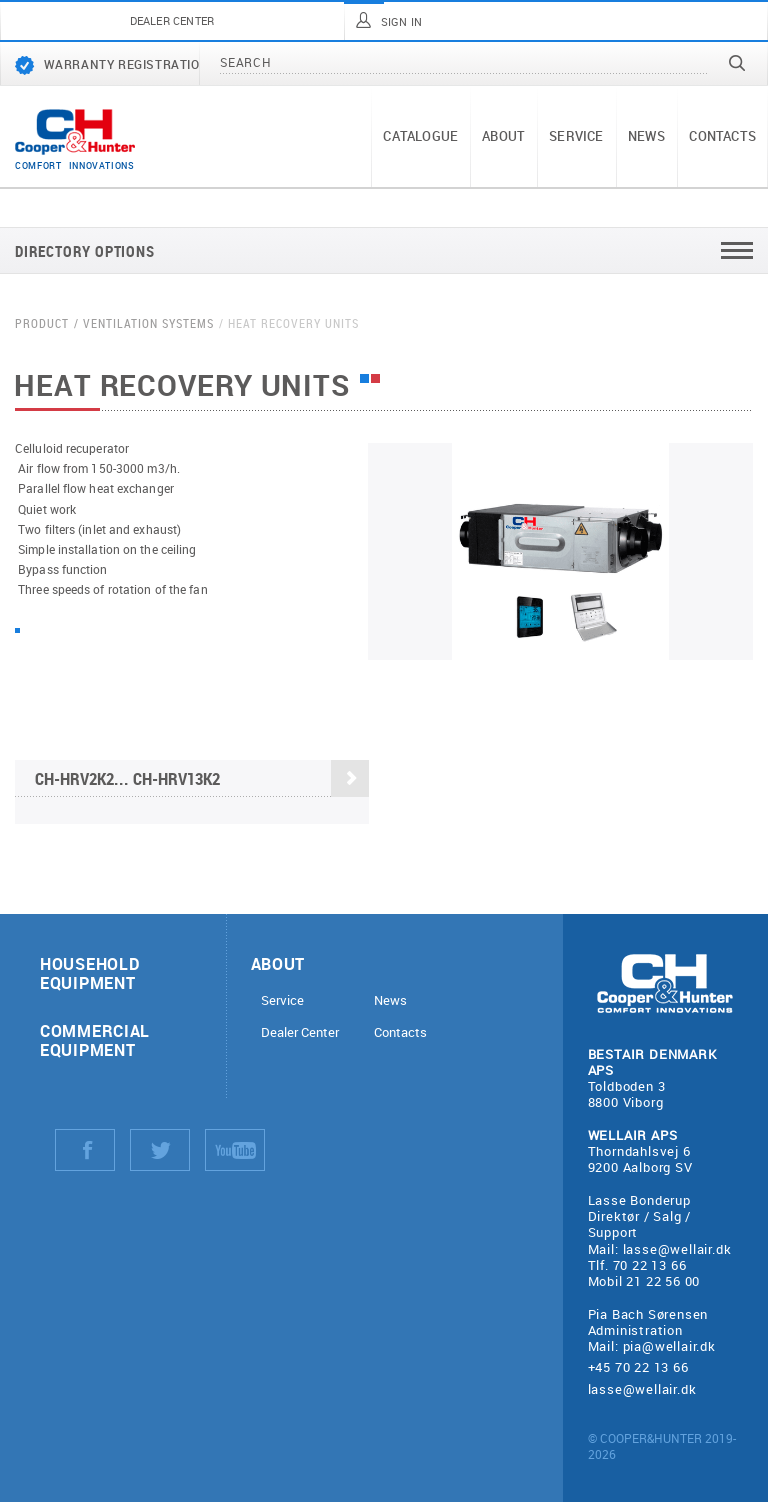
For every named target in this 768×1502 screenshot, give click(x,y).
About (503, 136)
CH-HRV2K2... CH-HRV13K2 (202, 779)
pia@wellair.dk (669, 1346)
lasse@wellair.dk (677, 1249)
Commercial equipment (95, 1040)
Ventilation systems (148, 323)
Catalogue (420, 136)
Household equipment (89, 973)
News (647, 136)
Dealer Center (300, 1032)
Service (576, 136)
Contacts (722, 136)
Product (42, 323)
